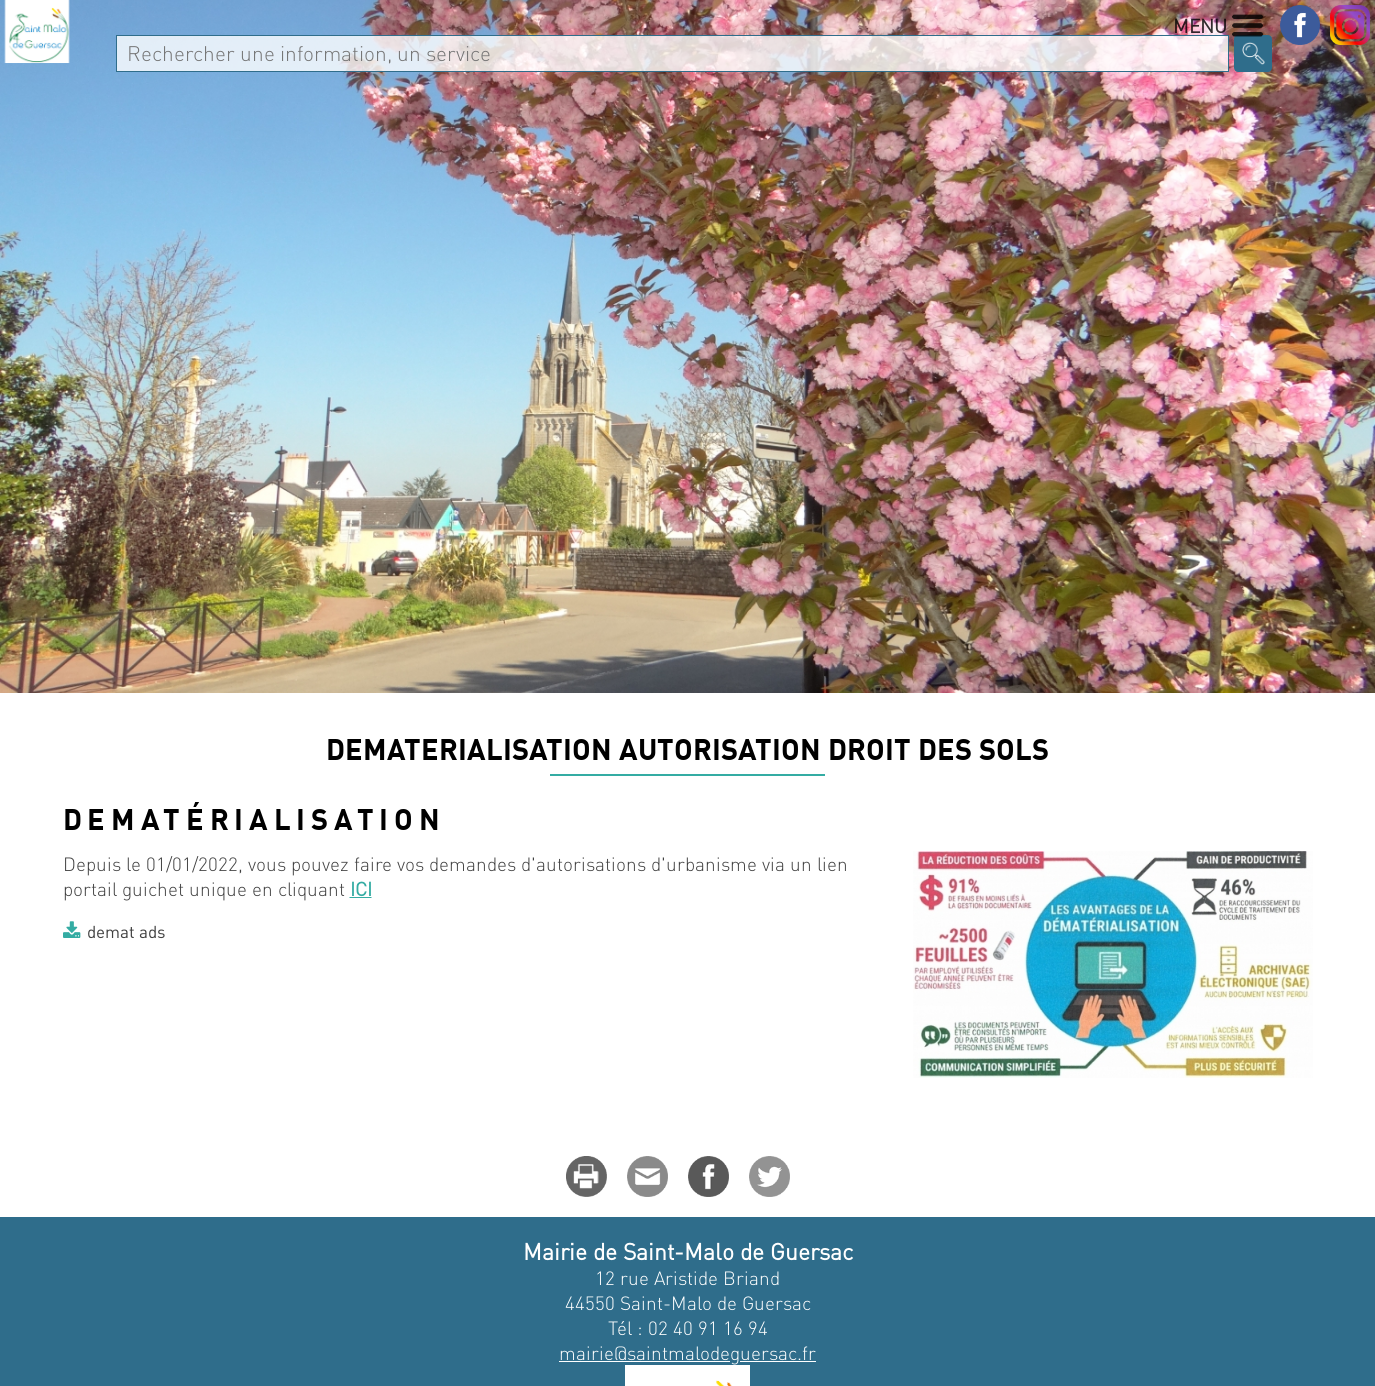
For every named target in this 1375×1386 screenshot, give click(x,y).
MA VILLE (238, 67)
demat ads (126, 1059)
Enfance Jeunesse (749, 67)
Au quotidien (558, 67)
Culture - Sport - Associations (1027, 67)
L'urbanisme (332, 811)
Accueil (93, 811)
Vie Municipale (387, 67)
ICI (361, 1016)
